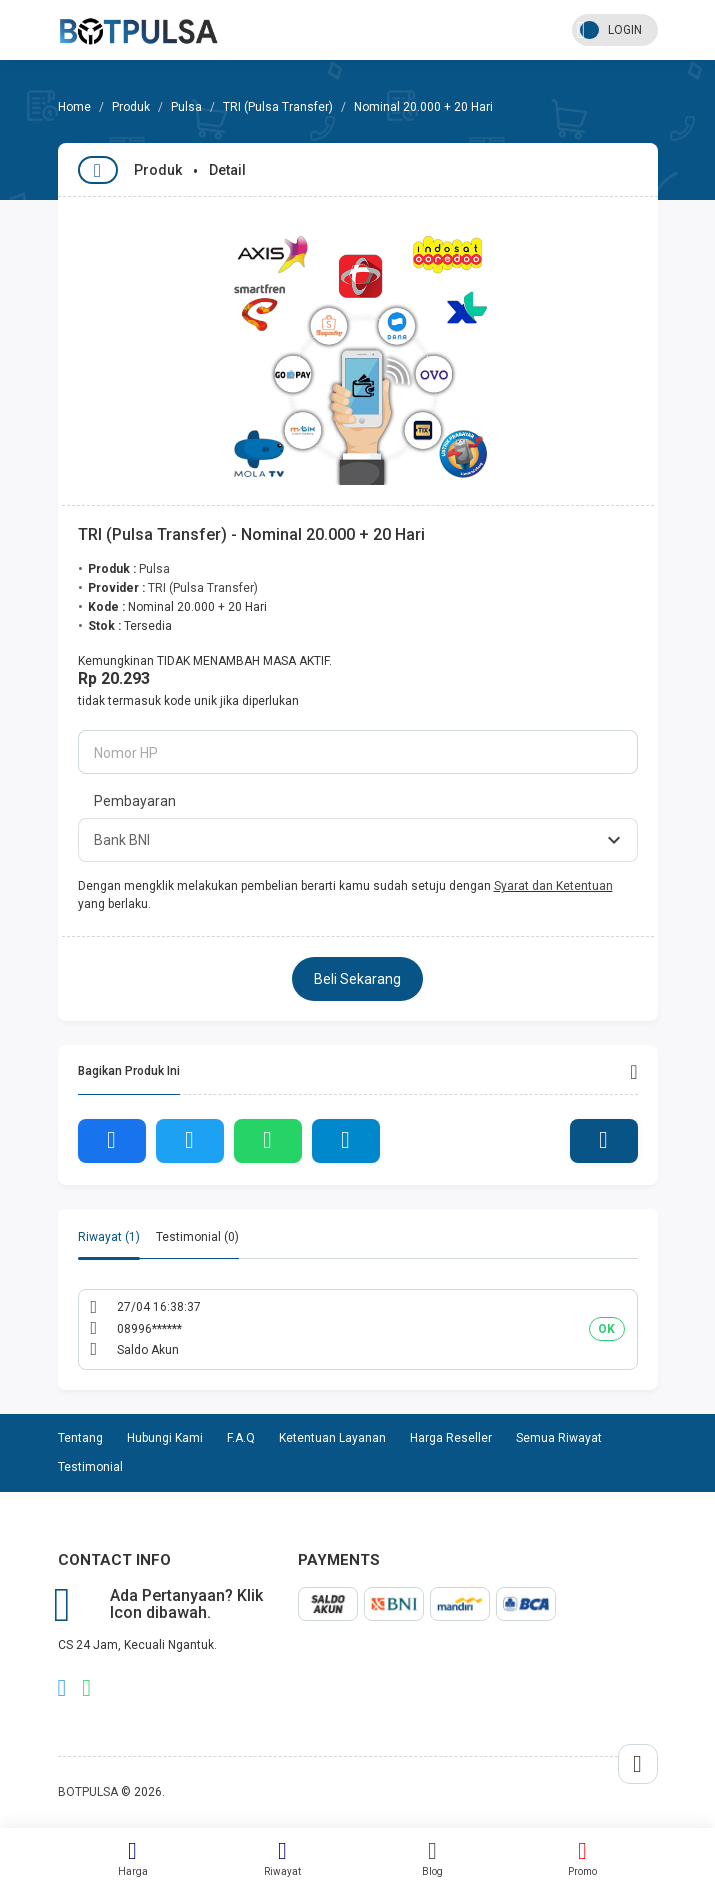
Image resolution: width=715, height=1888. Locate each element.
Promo (583, 1858)
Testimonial (90, 1467)
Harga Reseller (451, 1438)
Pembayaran (135, 801)
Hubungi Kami (165, 1438)
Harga (133, 1858)
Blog (433, 1858)
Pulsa (186, 107)
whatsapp (86, 1688)
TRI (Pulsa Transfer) (278, 107)
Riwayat (283, 1858)
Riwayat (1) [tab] (109, 1237)
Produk (131, 107)
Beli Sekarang (357, 979)
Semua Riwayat (559, 1438)
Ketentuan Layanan (332, 1438)
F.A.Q (241, 1438)
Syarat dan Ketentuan (553, 886)
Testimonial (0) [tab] (197, 1237)
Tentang (80, 1438)
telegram (62, 1688)
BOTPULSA (88, 1792)
